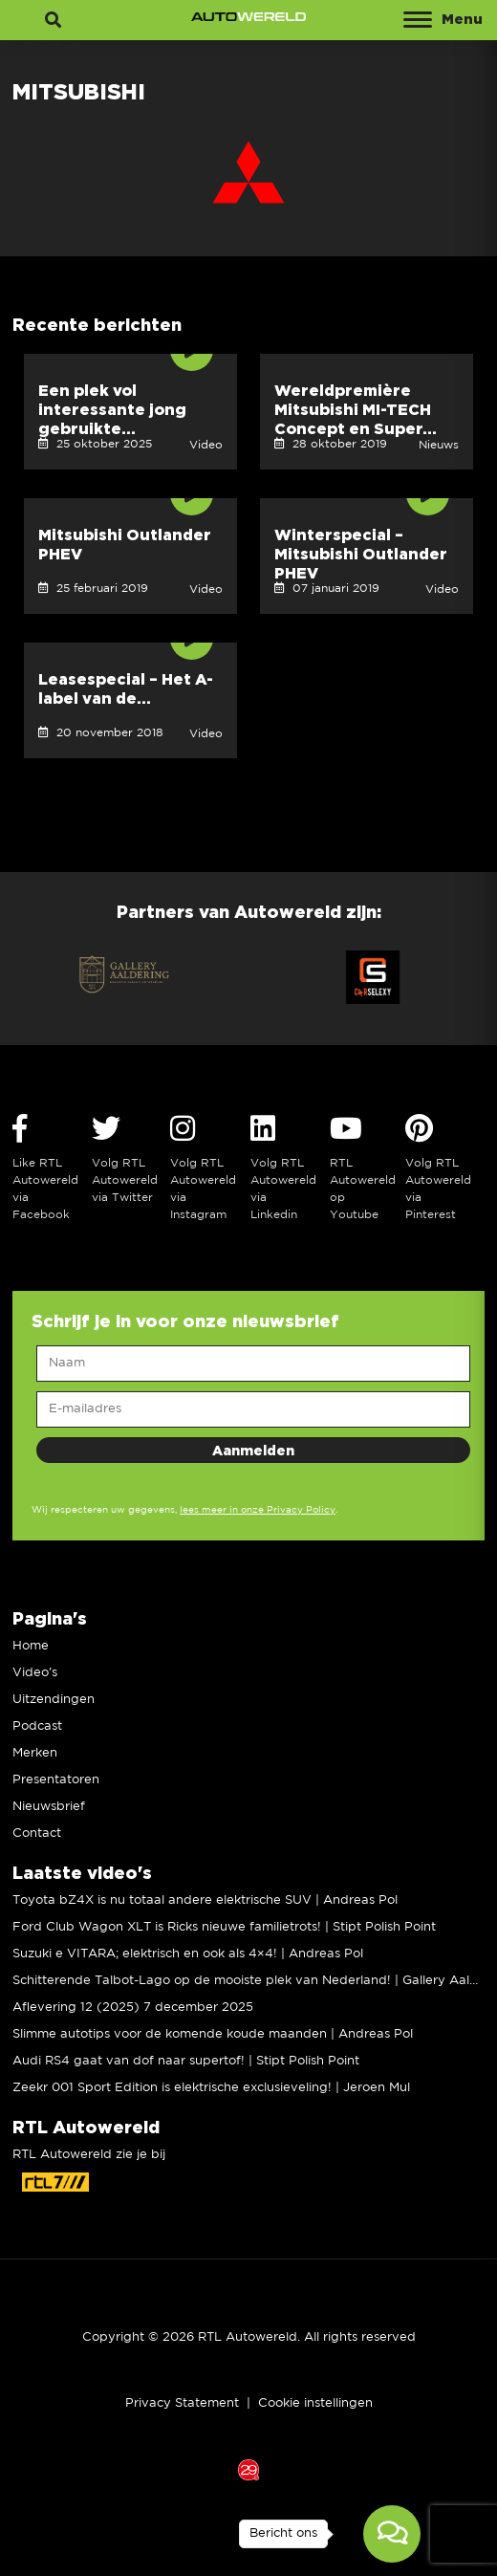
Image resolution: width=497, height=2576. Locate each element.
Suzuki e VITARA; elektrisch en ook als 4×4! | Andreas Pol (187, 1954)
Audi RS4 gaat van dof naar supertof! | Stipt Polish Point (185, 2061)
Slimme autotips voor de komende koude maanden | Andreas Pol (212, 2034)
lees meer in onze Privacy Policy (257, 1510)
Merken (34, 1753)
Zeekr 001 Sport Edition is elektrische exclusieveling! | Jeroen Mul (211, 2088)
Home (30, 1646)
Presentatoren (55, 1780)
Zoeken (53, 32)
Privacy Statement (182, 2403)
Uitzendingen (53, 1699)
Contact (36, 1833)
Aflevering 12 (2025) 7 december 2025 (132, 2007)
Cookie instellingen (315, 2403)
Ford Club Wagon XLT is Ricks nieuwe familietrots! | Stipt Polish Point (224, 1927)
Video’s (34, 1673)
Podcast (37, 1726)
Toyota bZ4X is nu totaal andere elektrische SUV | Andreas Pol (205, 1900)
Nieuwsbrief (48, 1806)
